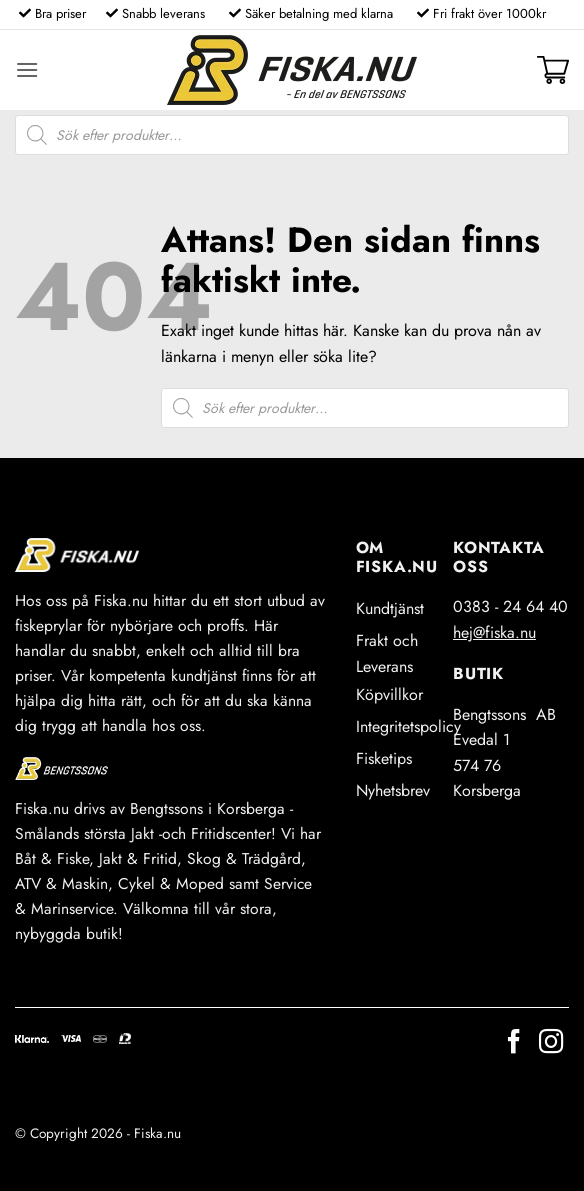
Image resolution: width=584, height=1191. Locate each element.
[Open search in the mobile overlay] (292, 135)
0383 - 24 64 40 (510, 606)
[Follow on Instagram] (551, 1043)
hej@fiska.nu (494, 632)
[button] (27, 69)
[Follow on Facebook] (514, 1043)
